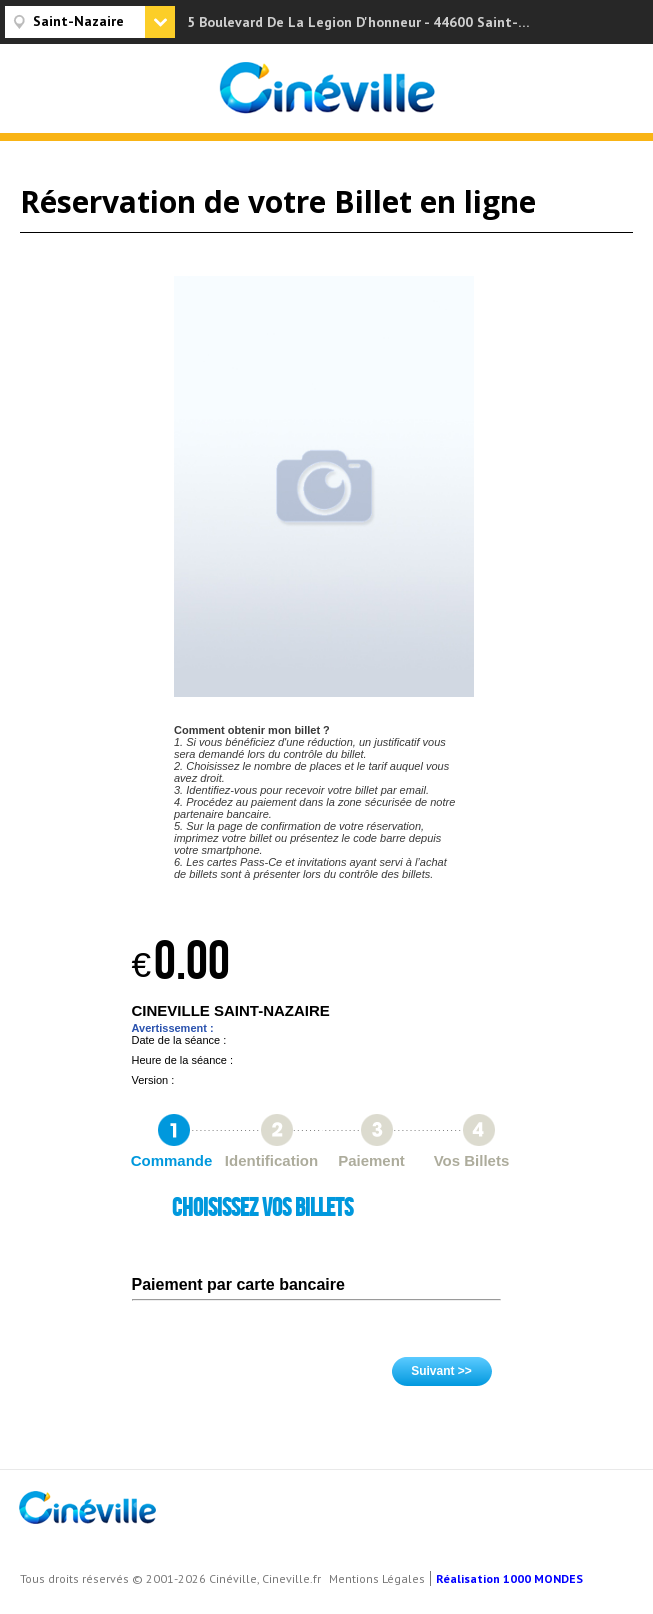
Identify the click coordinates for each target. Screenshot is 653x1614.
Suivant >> (441, 1371)
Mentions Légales (377, 1578)
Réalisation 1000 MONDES (509, 1578)
